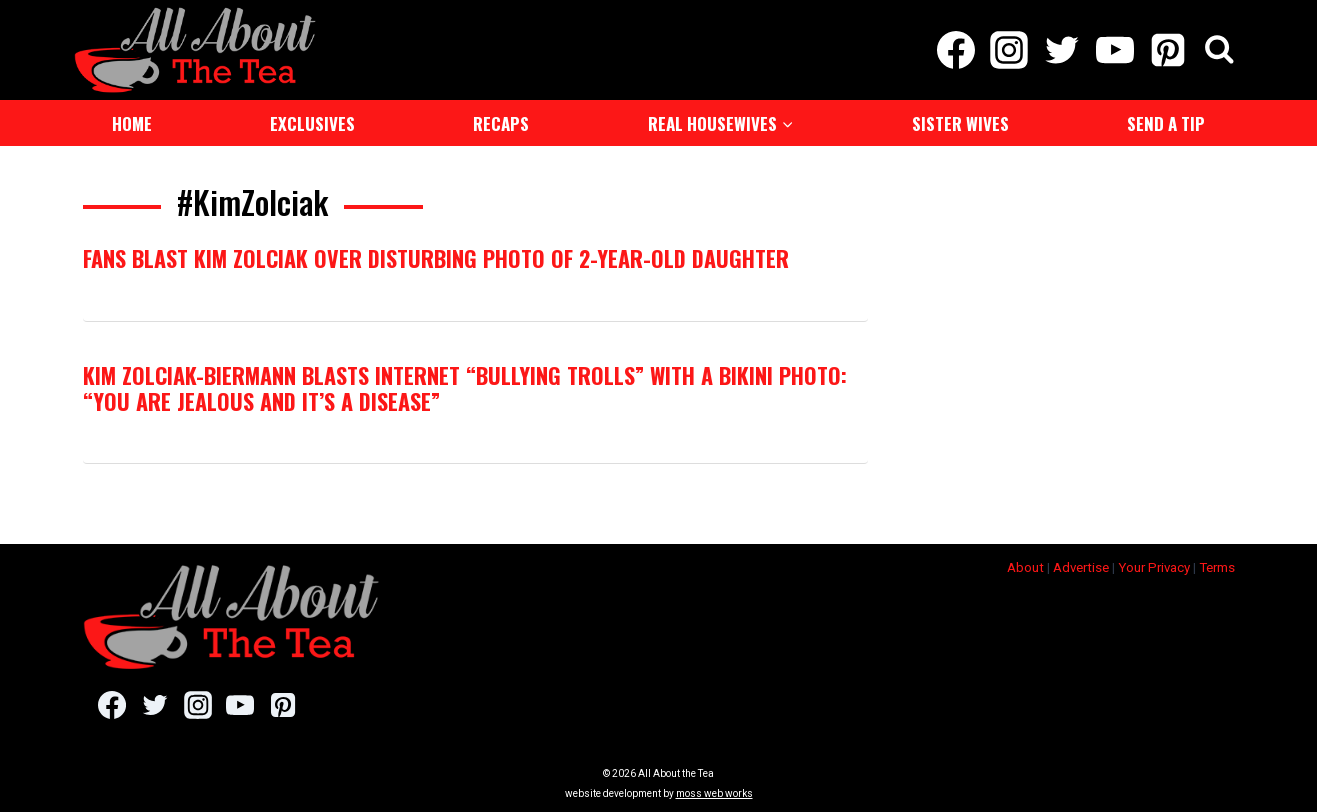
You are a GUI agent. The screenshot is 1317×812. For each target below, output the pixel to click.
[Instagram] (1008, 50)
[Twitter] (1061, 50)
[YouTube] (1115, 50)
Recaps (501, 123)
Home (132, 123)
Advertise (1081, 567)
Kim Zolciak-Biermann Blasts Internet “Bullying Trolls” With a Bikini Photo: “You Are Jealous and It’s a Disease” (465, 388)
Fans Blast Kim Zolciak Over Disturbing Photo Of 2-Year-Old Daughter (436, 258)
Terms (1217, 567)
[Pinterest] (1168, 50)
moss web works (714, 793)
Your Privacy (1154, 567)
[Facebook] (955, 50)
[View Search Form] (1219, 50)
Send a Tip (1166, 123)
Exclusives (312, 123)
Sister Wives (960, 123)
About (1025, 567)
